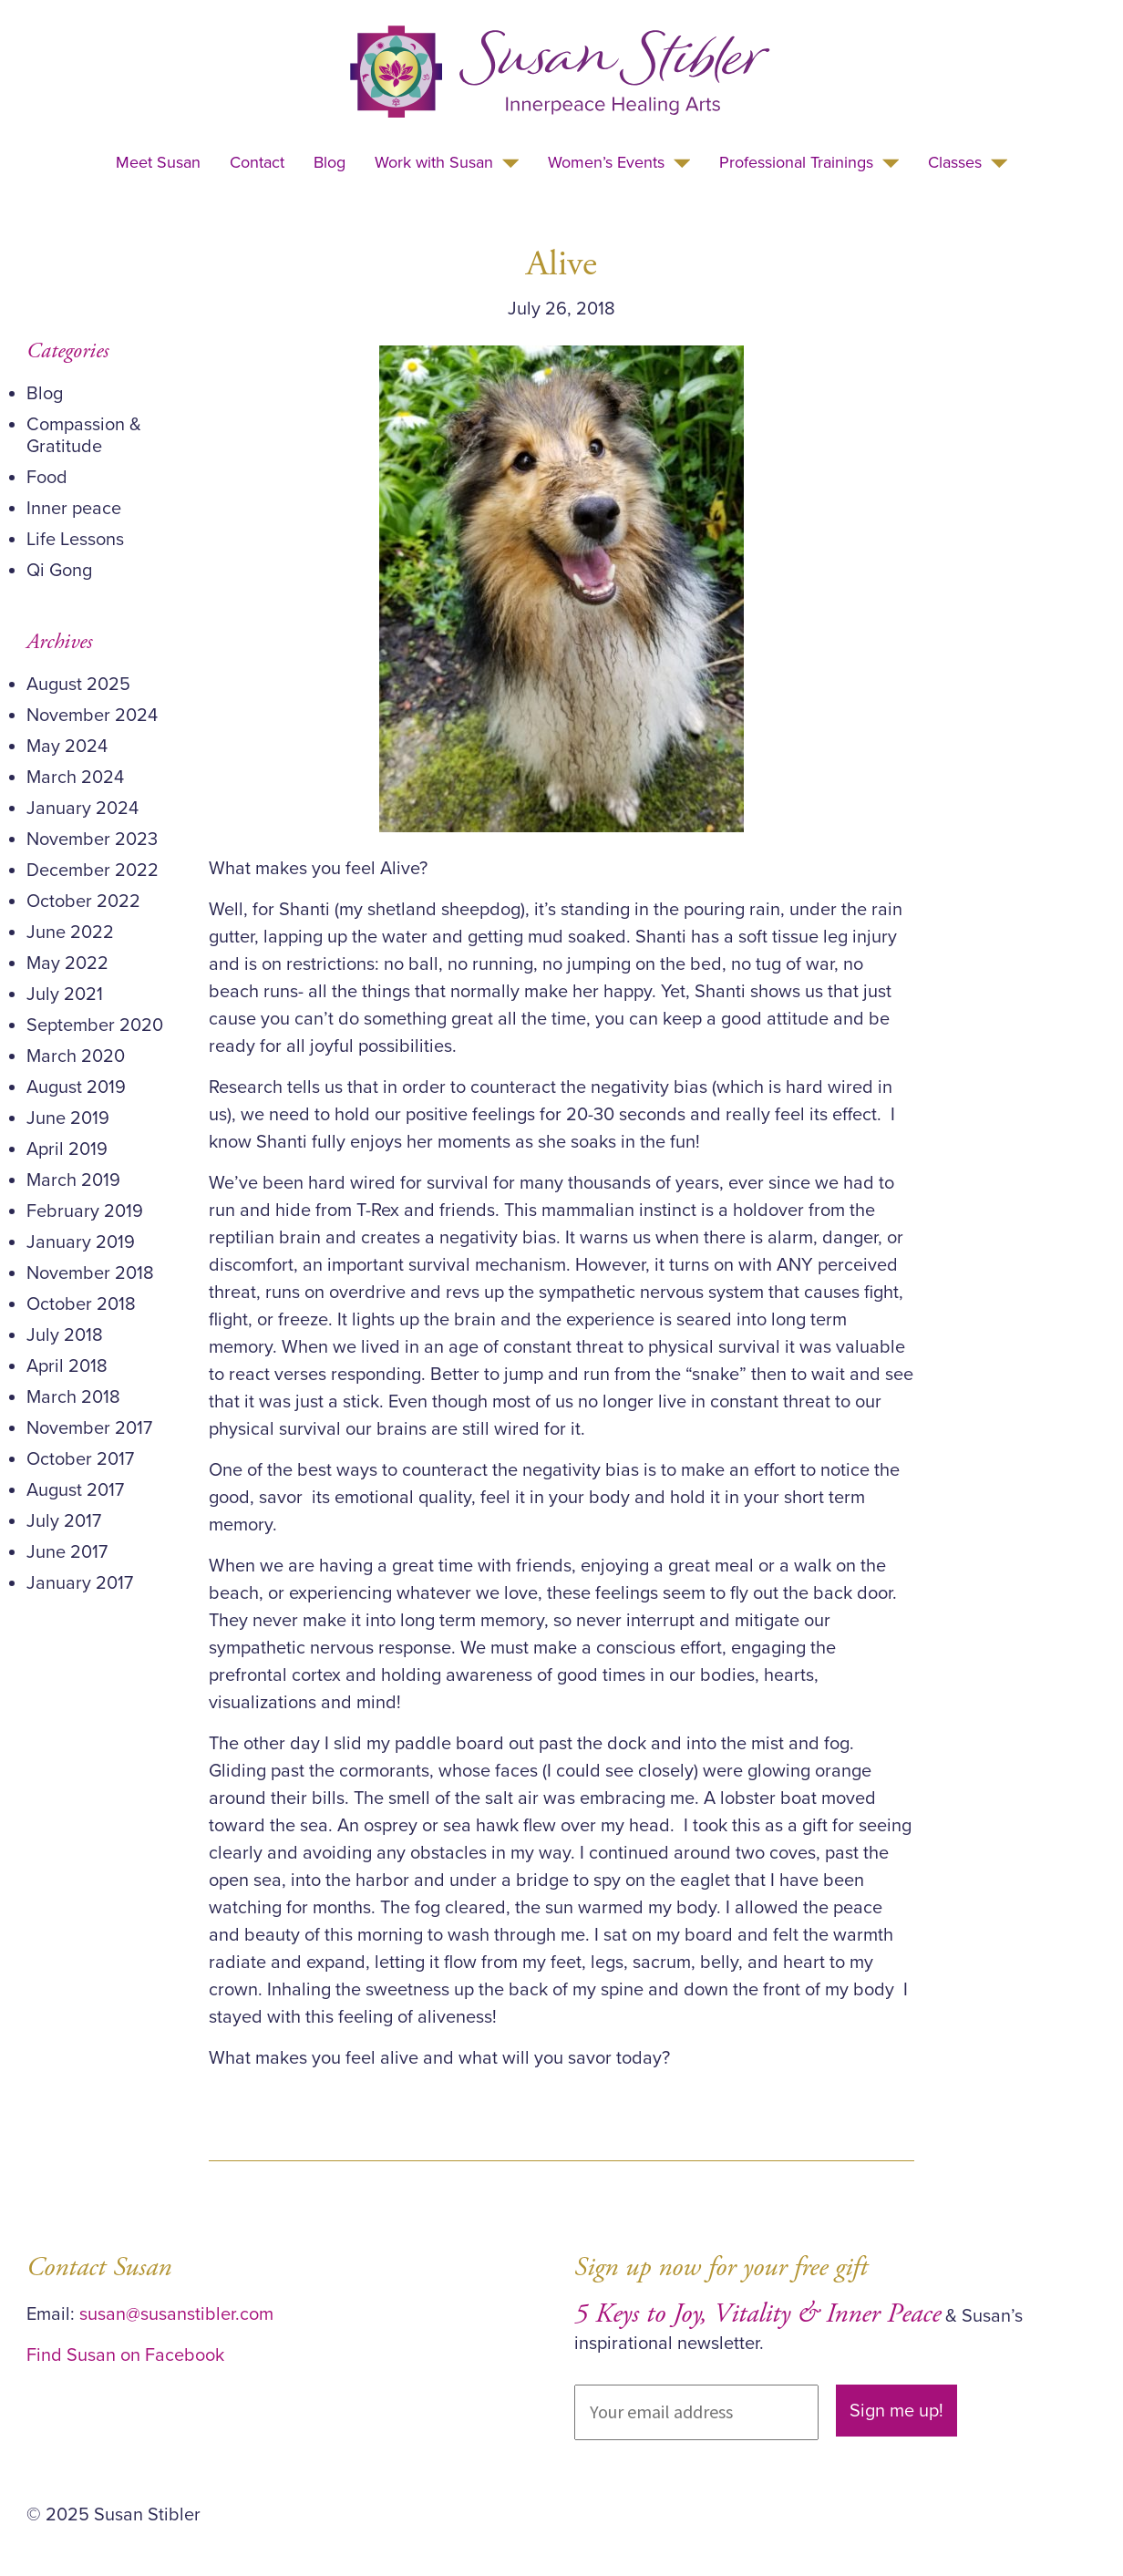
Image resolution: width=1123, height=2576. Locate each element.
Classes (955, 162)
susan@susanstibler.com (176, 2314)
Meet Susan (158, 162)
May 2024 (67, 746)
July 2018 (64, 1335)
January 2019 (80, 1242)
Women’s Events (606, 162)
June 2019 (67, 1118)
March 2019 (73, 1180)
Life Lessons (75, 540)
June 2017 (67, 1552)
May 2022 (67, 963)
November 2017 (89, 1428)
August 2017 (75, 1490)
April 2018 (67, 1366)
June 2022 (70, 932)
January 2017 (79, 1583)
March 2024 (75, 777)
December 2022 (92, 870)
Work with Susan (434, 162)
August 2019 (76, 1087)
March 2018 (73, 1397)
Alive (561, 264)
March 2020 (75, 1056)
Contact (257, 162)
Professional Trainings (796, 162)
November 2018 (90, 1273)
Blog (329, 162)
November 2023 (92, 839)
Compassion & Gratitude (83, 436)
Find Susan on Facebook (125, 2355)
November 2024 (92, 715)
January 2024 (82, 808)
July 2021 (64, 994)
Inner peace (73, 509)
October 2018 (81, 1304)
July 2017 (63, 1521)
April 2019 (67, 1149)
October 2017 (80, 1459)
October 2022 (83, 901)
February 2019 (84, 1211)
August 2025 (78, 685)
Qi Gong (59, 571)
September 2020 (94, 1025)
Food (46, 478)
